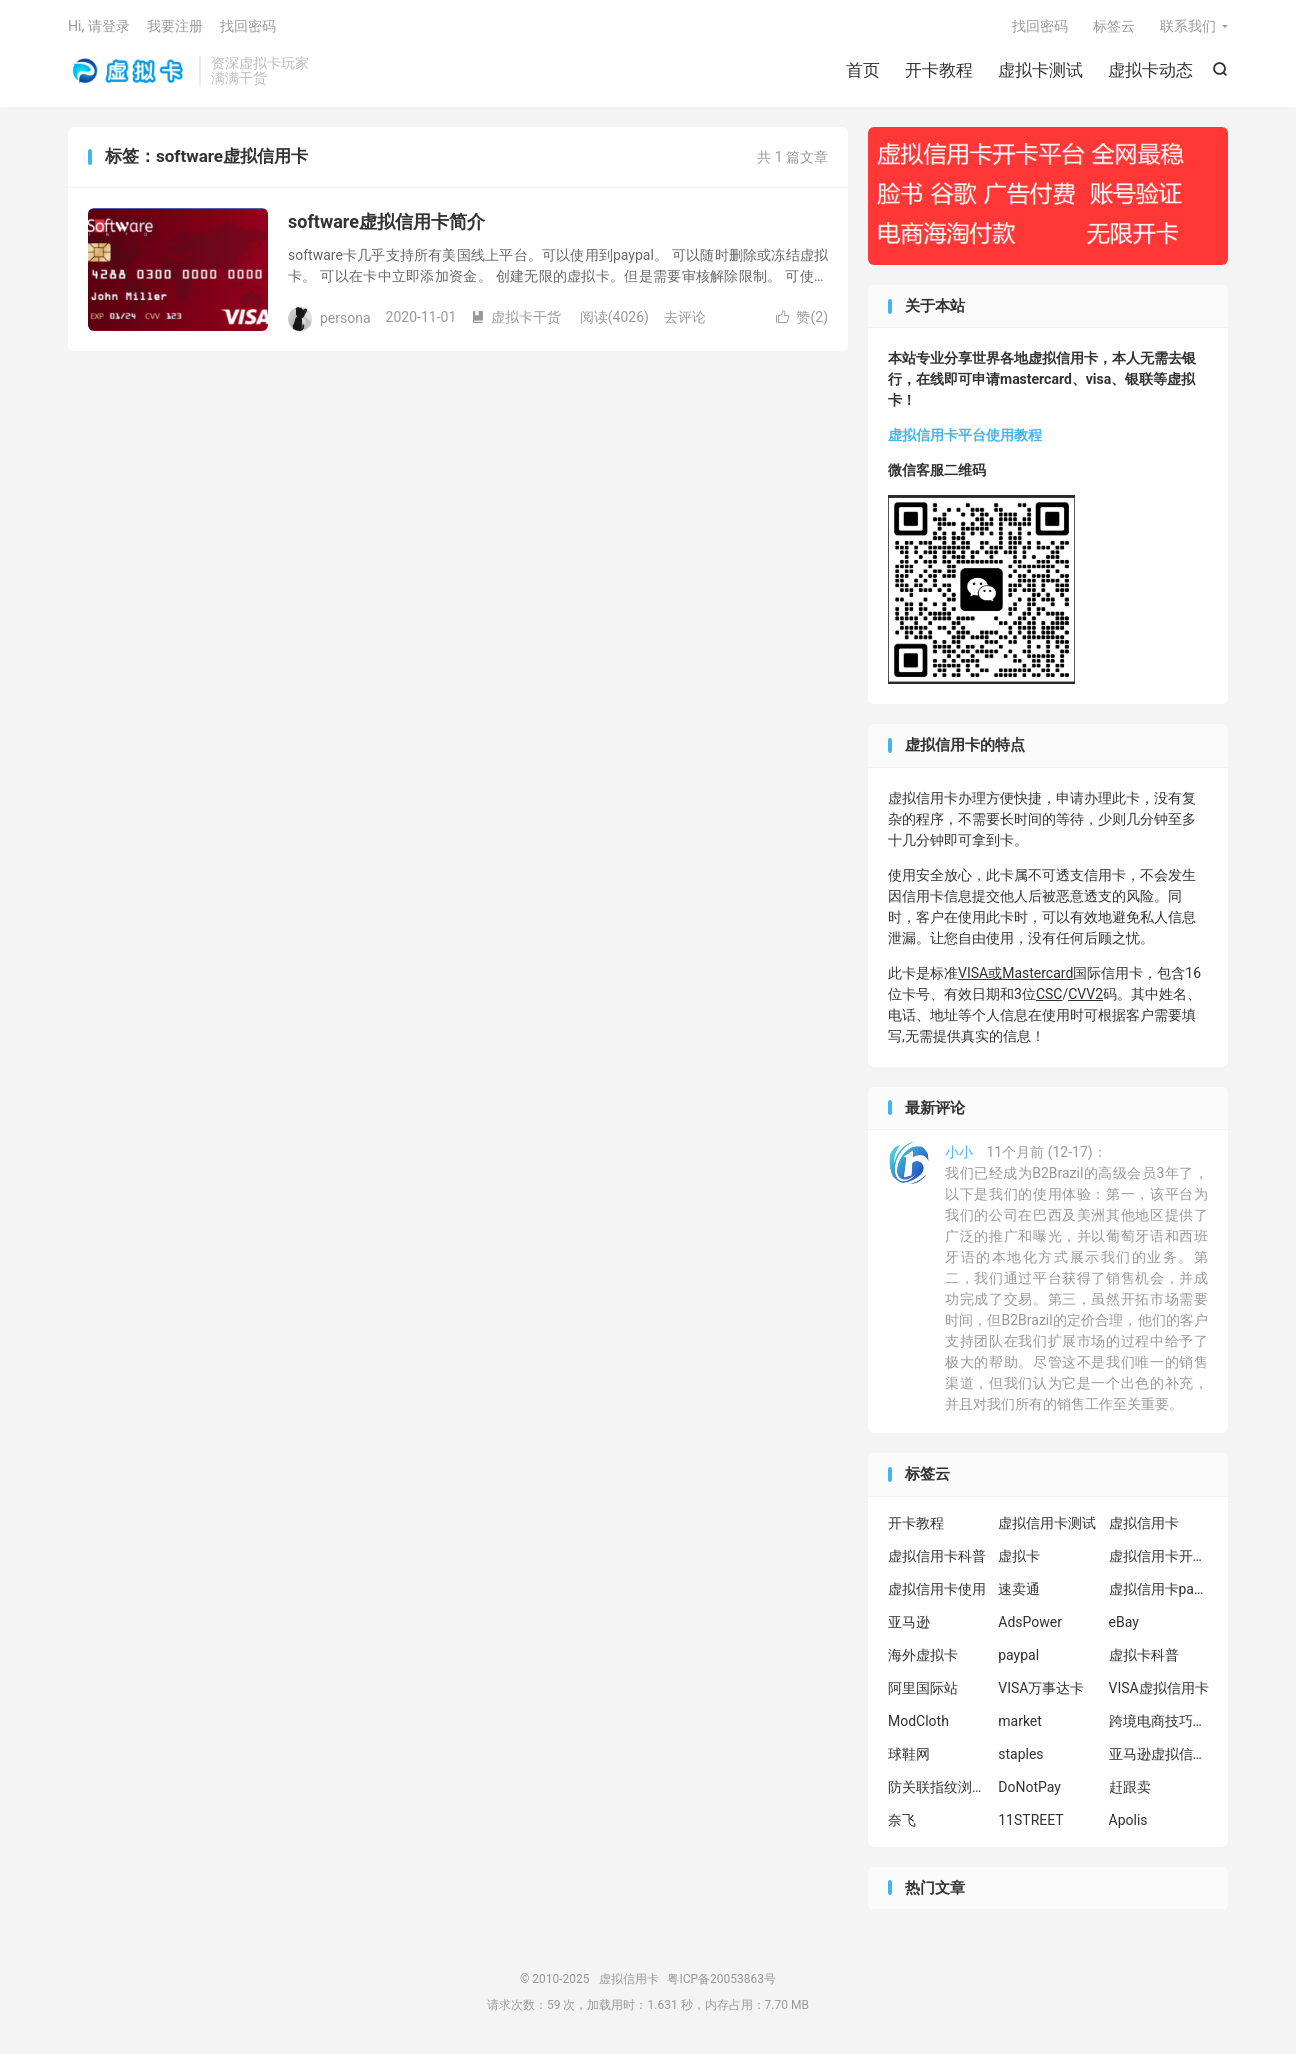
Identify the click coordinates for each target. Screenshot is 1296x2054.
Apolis (1128, 1820)
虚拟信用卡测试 (1047, 1523)
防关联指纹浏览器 (938, 1787)
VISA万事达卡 (1041, 1688)
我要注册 (175, 26)
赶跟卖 (1130, 1787)
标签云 (1114, 26)
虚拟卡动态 (1150, 70)
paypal (1018, 1655)
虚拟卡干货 (516, 317)
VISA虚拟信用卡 (1159, 1688)
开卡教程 (939, 70)
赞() (802, 317)
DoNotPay (1029, 1787)
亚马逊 (909, 1622)
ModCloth (918, 1721)
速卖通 (1019, 1589)
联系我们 (1188, 26)
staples (1020, 1754)
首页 (863, 70)
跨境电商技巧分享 (1159, 1721)
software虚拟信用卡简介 (386, 221)
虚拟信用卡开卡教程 (1159, 1556)
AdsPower (1030, 1622)
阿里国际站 (923, 1688)
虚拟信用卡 (128, 71)
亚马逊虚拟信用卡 (1159, 1754)
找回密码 (1040, 26)
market (1020, 1721)
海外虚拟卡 (923, 1655)
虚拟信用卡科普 (937, 1556)
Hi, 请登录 (99, 26)
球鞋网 (909, 1754)
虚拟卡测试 (1040, 70)
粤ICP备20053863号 (721, 1979)
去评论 (685, 317)
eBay (1124, 1622)
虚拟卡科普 (1144, 1655)
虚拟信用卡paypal (1159, 1589)
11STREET (1030, 1820)
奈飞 (902, 1820)
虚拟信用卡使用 (937, 1589)
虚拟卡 (1019, 1556)
